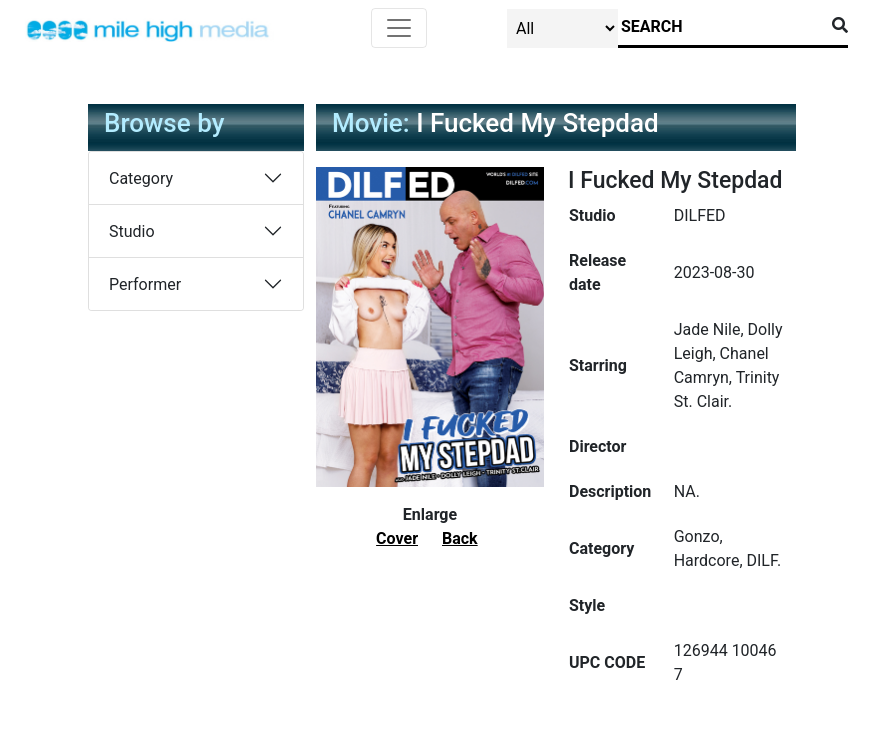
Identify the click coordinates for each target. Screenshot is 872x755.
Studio (132, 231)
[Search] (721, 27)
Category (141, 178)
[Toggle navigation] (399, 28)
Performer (145, 284)
